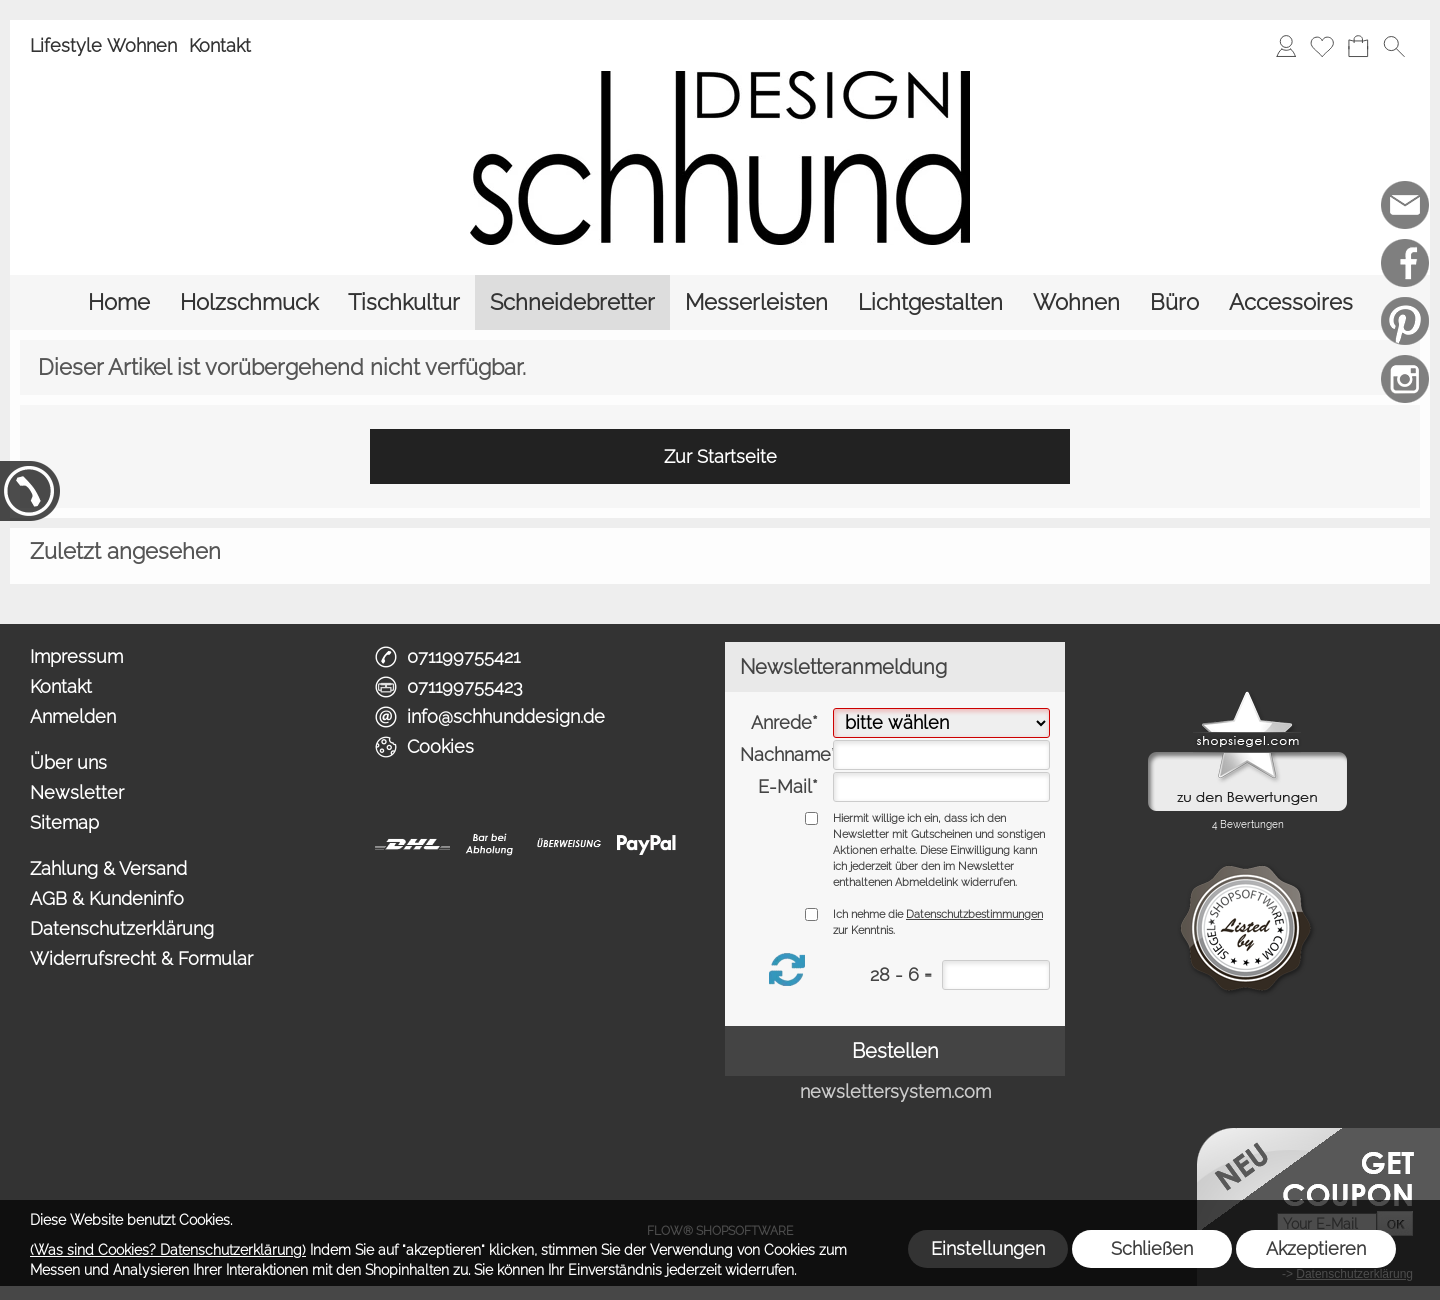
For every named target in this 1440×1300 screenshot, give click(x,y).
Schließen (1152, 1248)
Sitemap (64, 822)
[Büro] (1174, 302)
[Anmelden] (1286, 46)
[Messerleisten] (756, 302)
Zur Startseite (720, 456)
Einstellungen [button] (988, 1248)
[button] (1394, 46)
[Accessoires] (1291, 302)
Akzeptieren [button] (1316, 1248)
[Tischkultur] (404, 302)
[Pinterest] (1405, 321)
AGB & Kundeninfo (107, 898)
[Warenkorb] (1358, 46)
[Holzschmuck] (249, 302)
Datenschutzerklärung (122, 928)
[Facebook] (1405, 263)
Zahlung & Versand (108, 868)
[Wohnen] (1076, 302)
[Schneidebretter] (572, 302)
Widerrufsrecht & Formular (141, 958)
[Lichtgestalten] (930, 302)
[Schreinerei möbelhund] (1405, 437)
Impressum (76, 656)
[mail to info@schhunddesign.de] (1405, 205)
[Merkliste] (1322, 46)
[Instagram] (1405, 379)
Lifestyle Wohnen (103, 45)
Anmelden (73, 716)
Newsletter (77, 792)
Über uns (68, 762)
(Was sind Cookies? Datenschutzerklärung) (168, 1250)
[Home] (119, 302)
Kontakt (220, 45)
